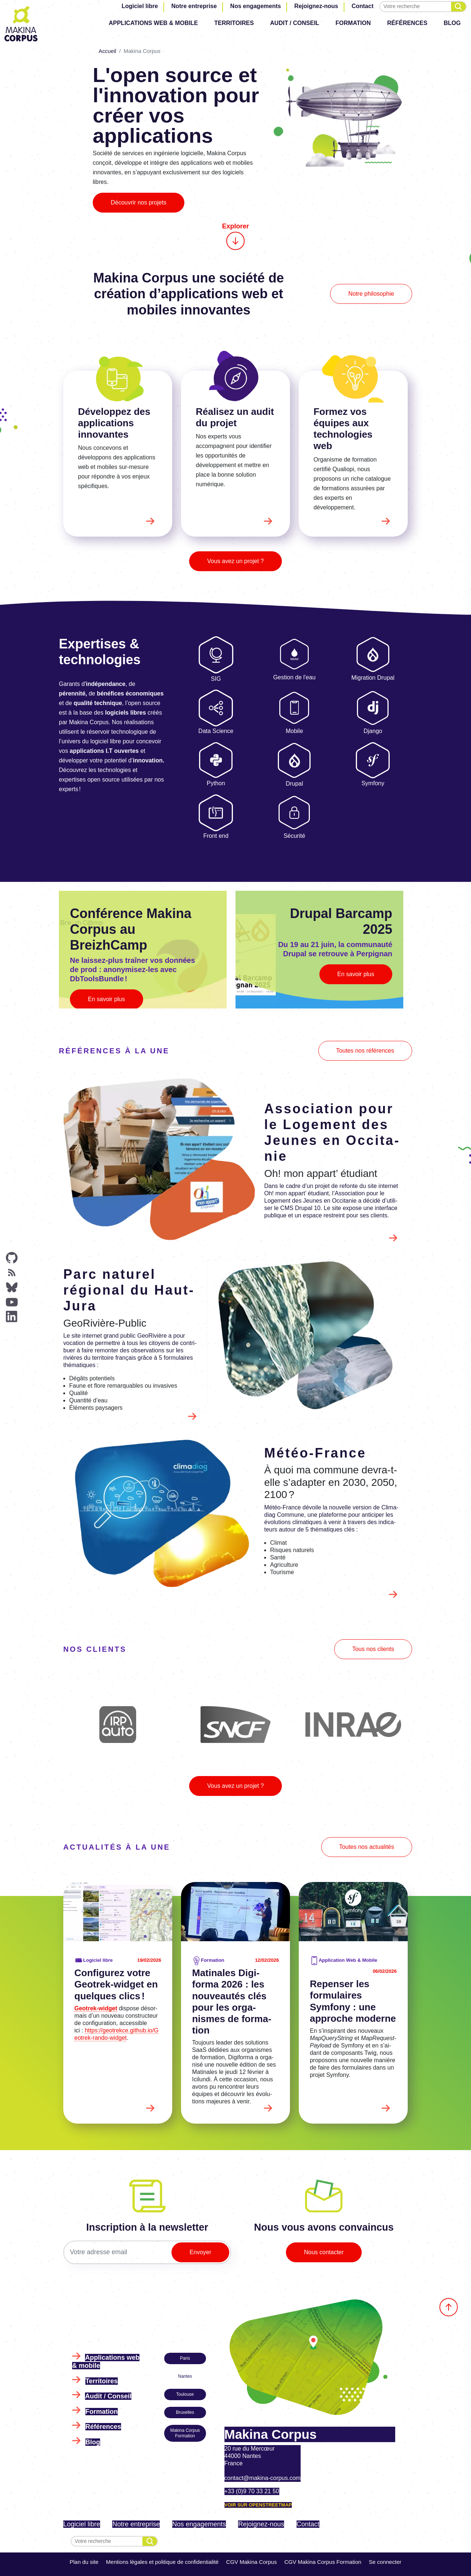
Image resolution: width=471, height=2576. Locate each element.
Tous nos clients (373, 1649)
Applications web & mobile (153, 23)
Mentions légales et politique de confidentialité (162, 2562)
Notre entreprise (194, 6)
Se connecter (385, 2562)
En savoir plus (106, 999)
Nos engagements (255, 6)
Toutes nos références (365, 1050)
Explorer (235, 236)
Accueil (107, 51)
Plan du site (84, 2562)
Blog (452, 23)
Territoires (234, 23)
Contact (362, 6)
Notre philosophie (371, 294)
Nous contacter (324, 2252)
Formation (353, 23)
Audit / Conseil (294, 23)
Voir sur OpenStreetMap (258, 2505)
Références (407, 23)
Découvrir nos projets (138, 202)
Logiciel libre (139, 6)
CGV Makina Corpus (251, 2562)
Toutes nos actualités (366, 1847)
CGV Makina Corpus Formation (322, 2562)
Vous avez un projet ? (235, 561)
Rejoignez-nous (316, 6)
